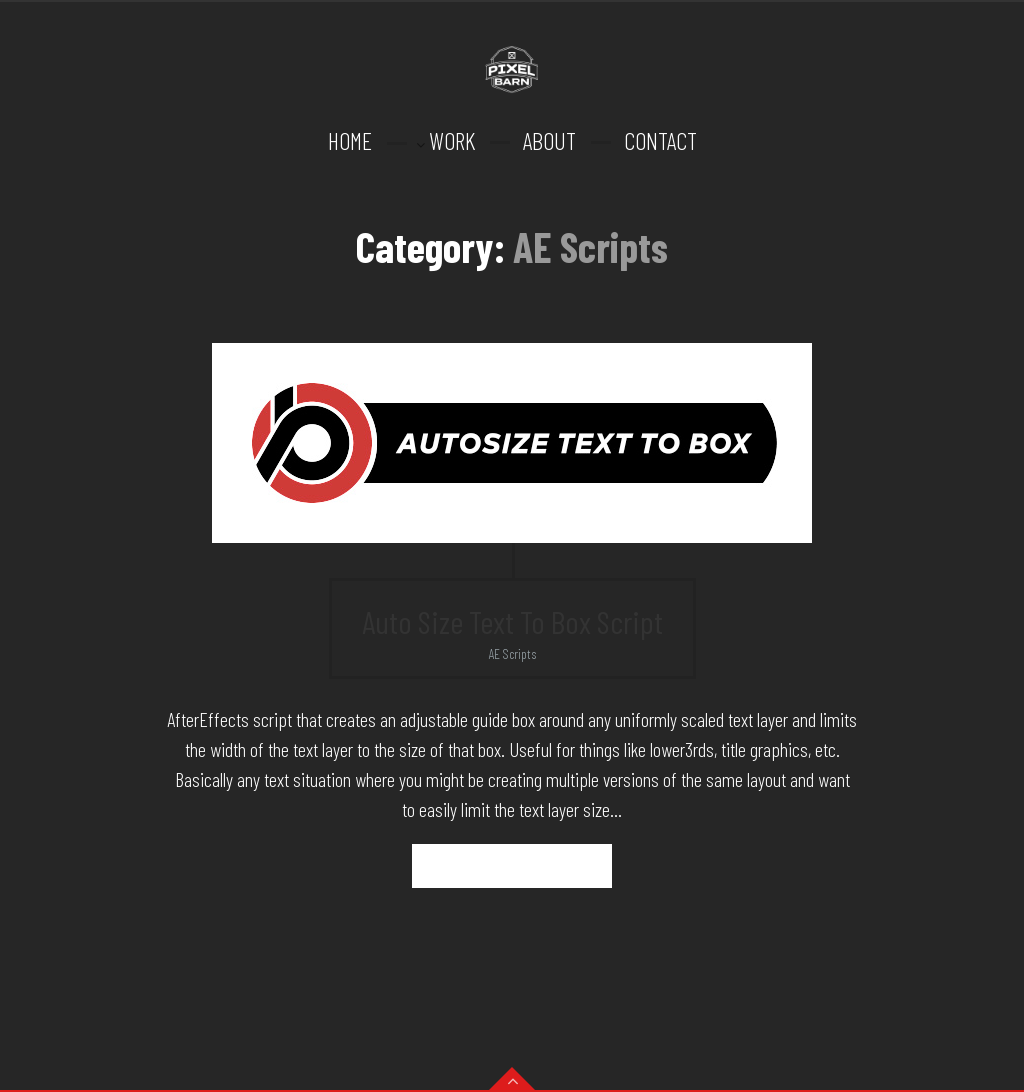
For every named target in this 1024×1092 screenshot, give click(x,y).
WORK (452, 140)
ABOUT (549, 140)
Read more (512, 866)
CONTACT (660, 140)
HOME (350, 140)
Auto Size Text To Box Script (512, 621)
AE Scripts (512, 653)
